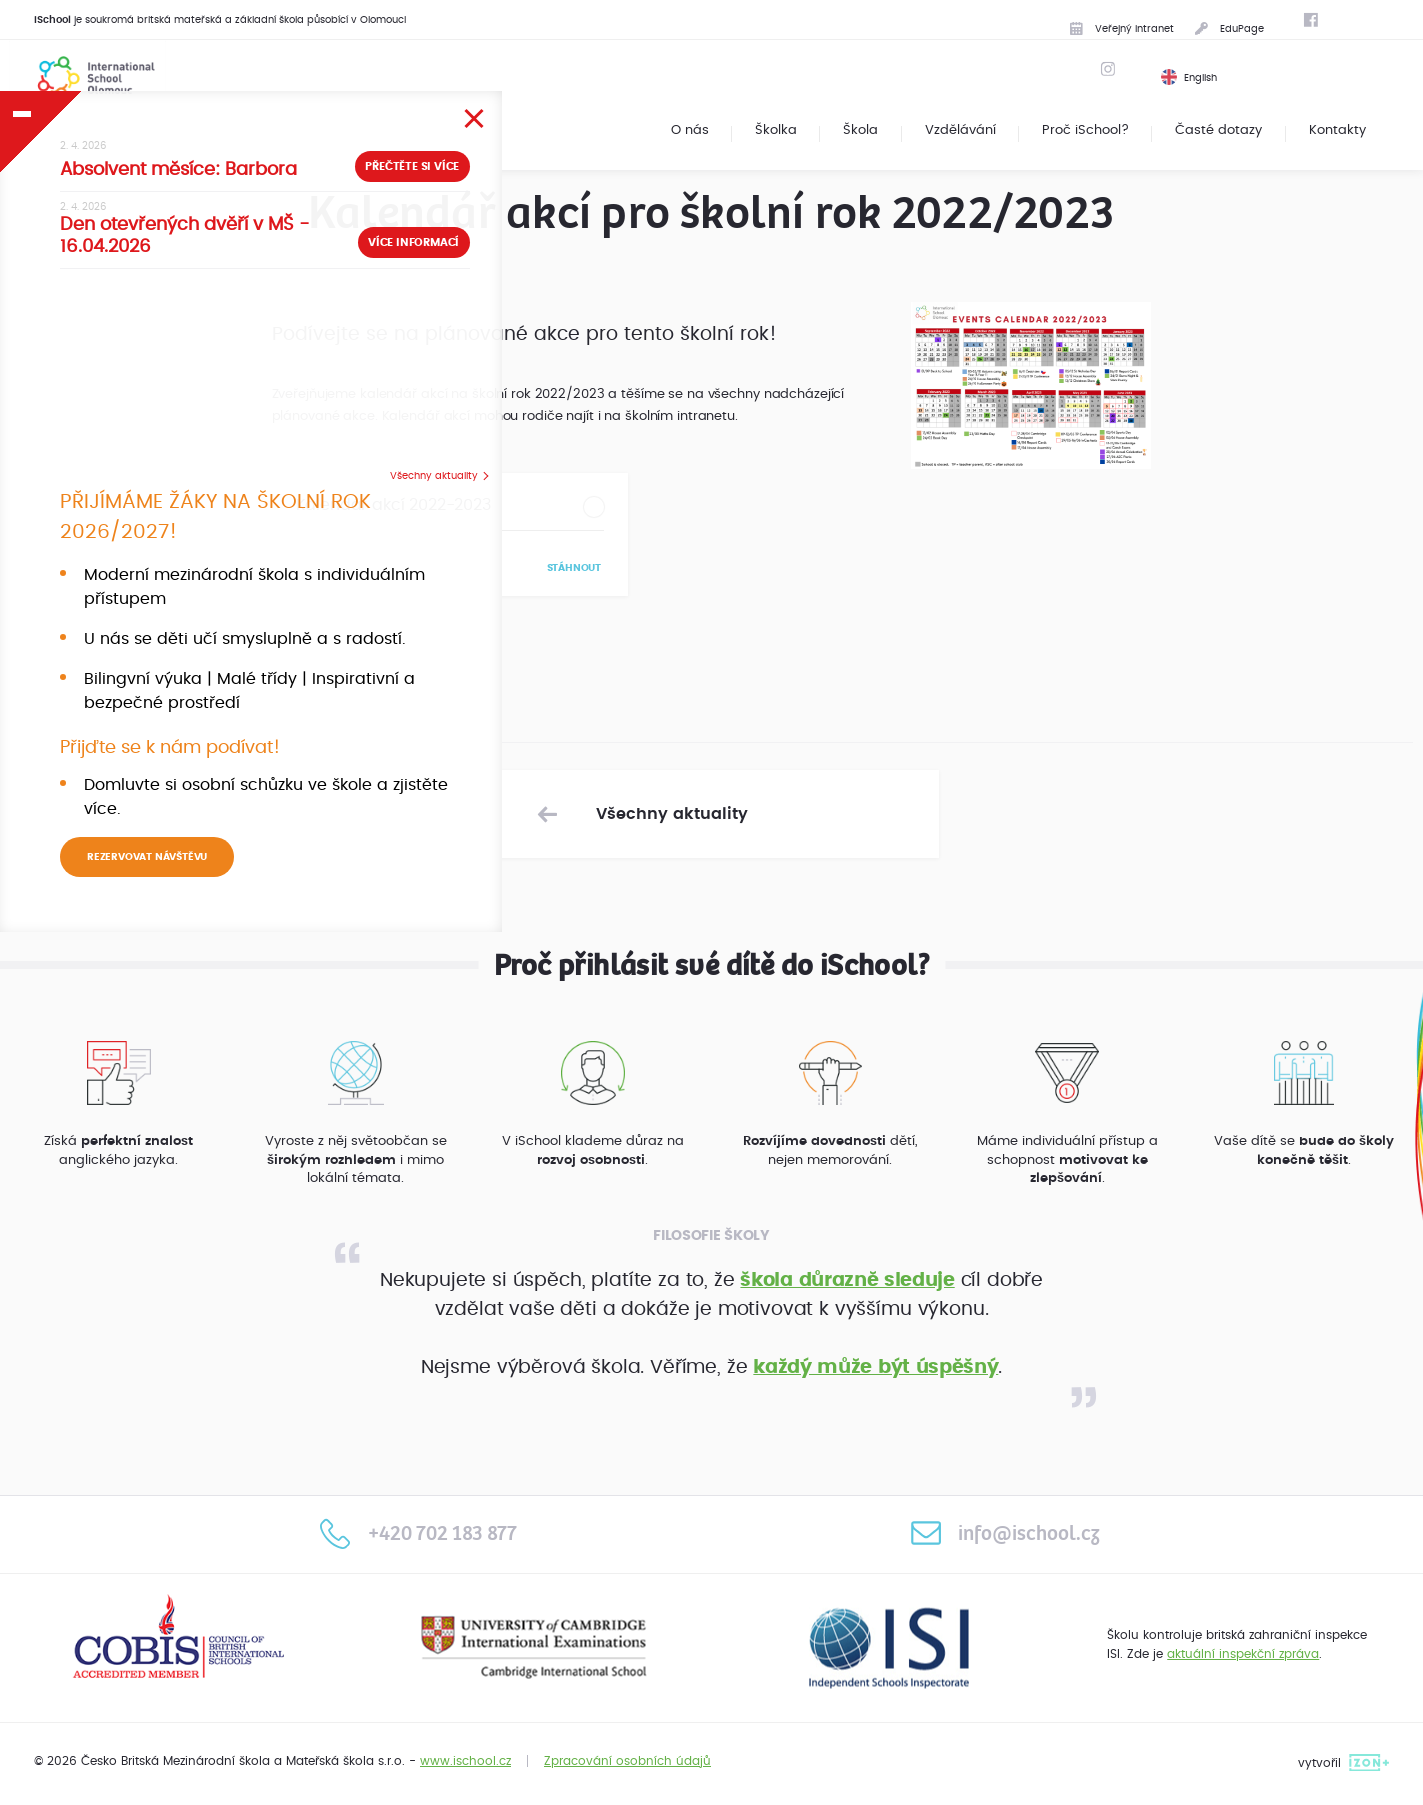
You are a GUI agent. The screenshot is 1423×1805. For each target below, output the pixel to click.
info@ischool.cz (1005, 1533)
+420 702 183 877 (418, 1533)
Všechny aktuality (352, 498)
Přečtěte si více (331, 203)
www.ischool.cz (465, 1761)
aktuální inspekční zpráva (1243, 1654)
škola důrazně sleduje (847, 1280)
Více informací (331, 280)
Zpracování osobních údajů (627, 1761)
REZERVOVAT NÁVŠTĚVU (147, 922)
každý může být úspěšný (875, 1367)
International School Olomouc (86, 76)
